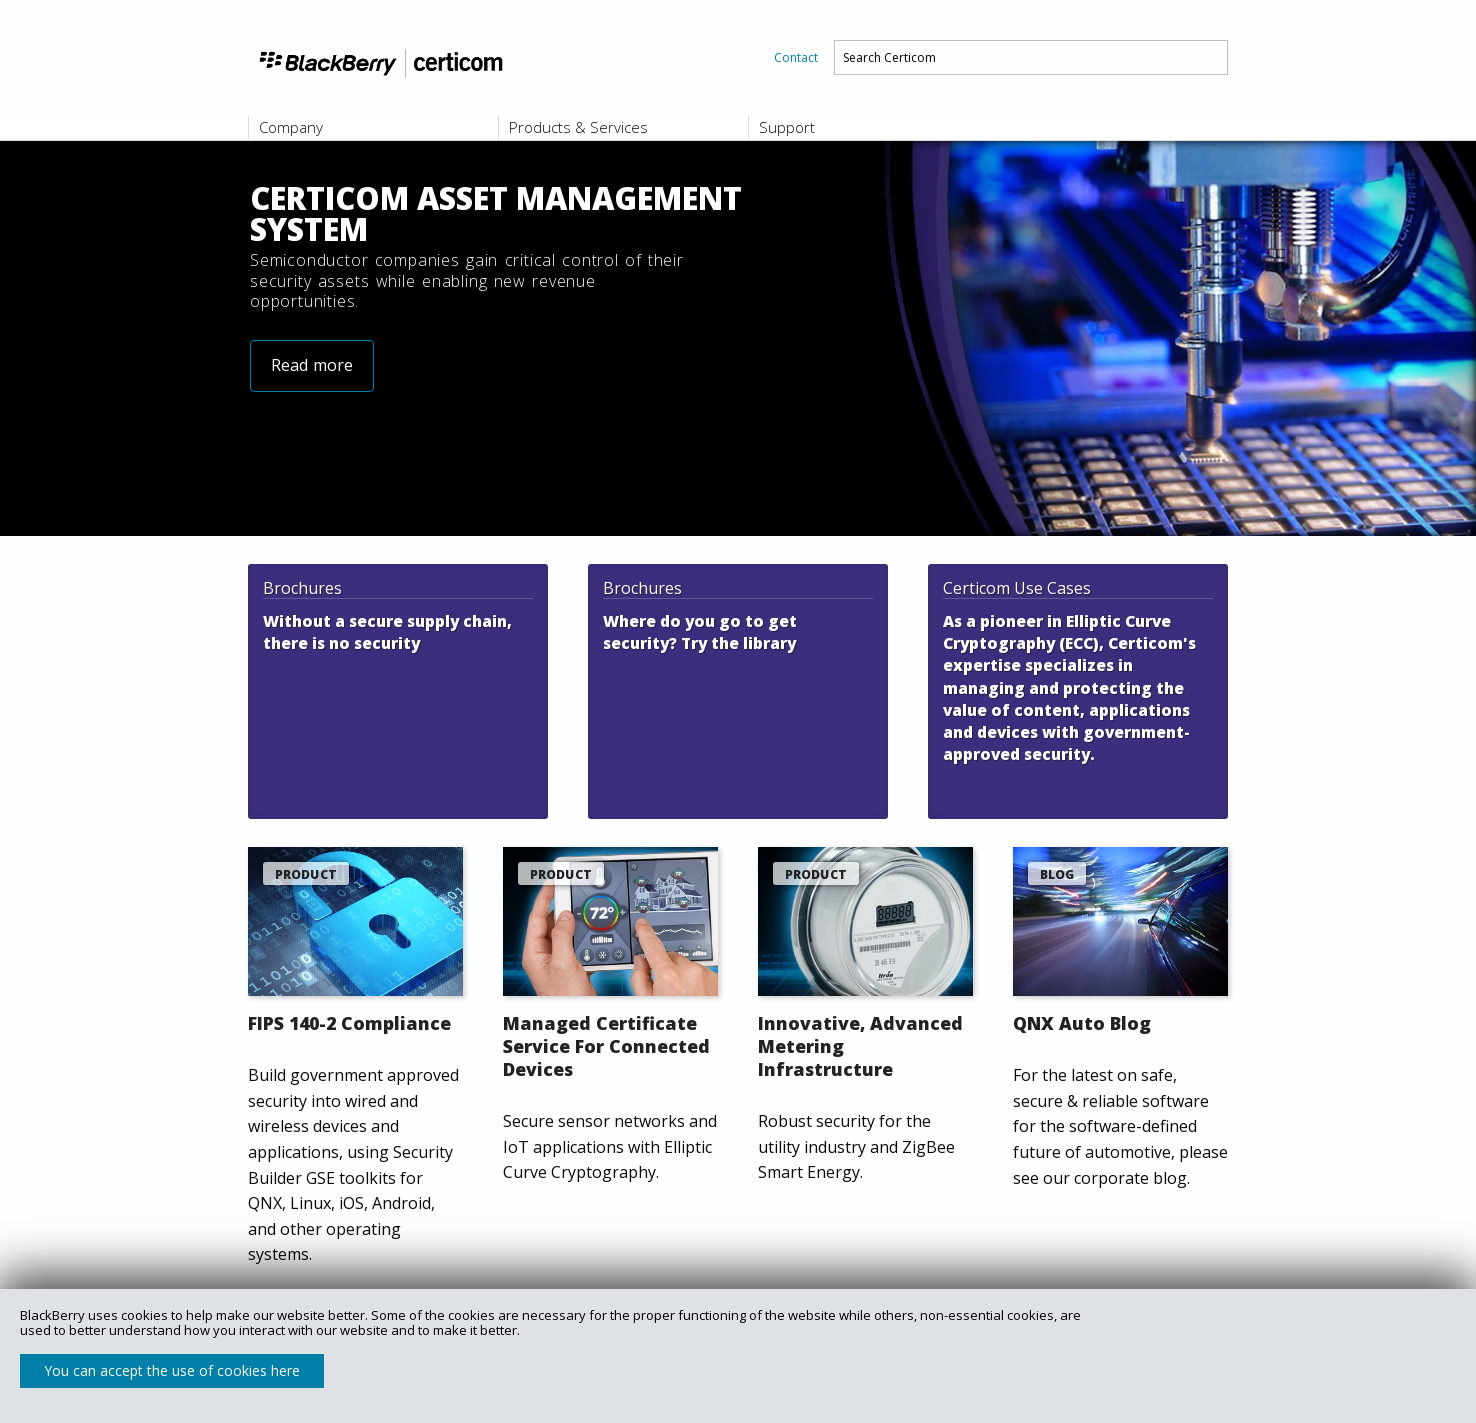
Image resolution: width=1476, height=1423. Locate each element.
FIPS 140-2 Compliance (349, 1023)
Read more (312, 410)
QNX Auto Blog (1082, 1023)
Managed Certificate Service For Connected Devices (606, 1046)
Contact (796, 57)
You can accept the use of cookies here (172, 1370)
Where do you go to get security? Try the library (700, 632)
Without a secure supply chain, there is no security (387, 632)
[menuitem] (796, 57)
